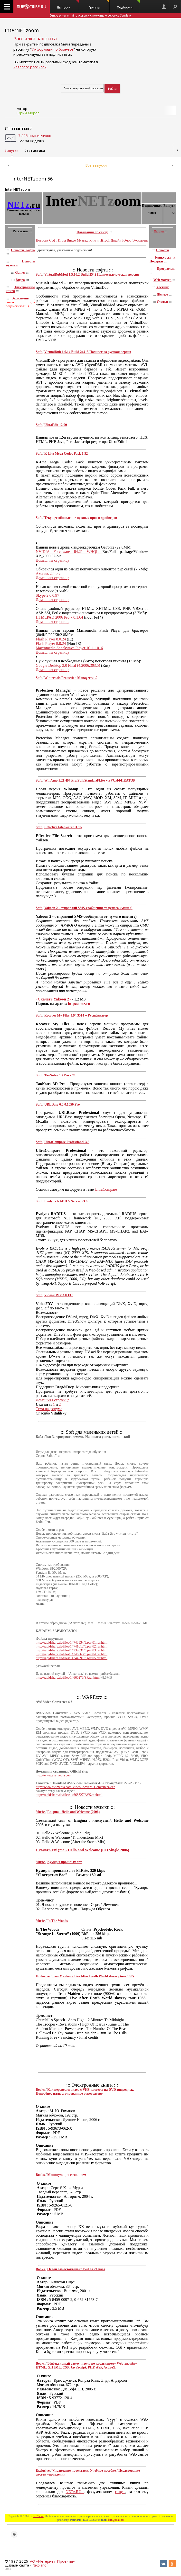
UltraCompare (106, 1189)
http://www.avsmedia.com (54, 1775)
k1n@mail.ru (116, 2520)
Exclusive (43, 1976)
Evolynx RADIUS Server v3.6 (65, 1201)
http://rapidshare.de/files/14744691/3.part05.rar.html (71, 1658)
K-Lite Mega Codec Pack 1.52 (66, 453)
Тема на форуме (49, 1409)
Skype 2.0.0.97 (47, 595)
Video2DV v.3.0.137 (58, 1295)
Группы (99, 4)
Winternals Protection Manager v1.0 (70, 678)
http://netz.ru (79, 1003)
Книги (94, 240)
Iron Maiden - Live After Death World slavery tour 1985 (93, 1976)
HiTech (105, 240)
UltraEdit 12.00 (55, 425)
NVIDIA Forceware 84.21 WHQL (69, 551)
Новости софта (23, 250)
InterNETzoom (22, 30)
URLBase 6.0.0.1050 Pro (62, 1104)
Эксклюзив (141, 240)
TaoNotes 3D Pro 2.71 (60, 1075)
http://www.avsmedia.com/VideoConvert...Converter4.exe (75, 1787)
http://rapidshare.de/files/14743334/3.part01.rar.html (71, 1642)
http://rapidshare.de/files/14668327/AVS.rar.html (69, 1795)
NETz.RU (75, 2492)
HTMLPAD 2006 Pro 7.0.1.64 (60, 617)
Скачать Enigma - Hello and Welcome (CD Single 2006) (82, 1850)
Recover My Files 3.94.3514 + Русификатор (76, 1015)
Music (41, 1812)
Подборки (128, 4)
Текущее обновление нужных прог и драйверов (80, 518)
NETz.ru (38, 2516)
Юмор (126, 240)
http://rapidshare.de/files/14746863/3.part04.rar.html (71, 1654)
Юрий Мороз (27, 112)
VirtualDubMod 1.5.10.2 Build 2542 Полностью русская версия (91, 274)
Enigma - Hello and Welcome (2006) (73, 1812)
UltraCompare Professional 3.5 (66, 1142)
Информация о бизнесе (52, 49)
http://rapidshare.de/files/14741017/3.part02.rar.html (71, 1646)
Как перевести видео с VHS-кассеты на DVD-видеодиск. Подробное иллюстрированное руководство (85, 2091)
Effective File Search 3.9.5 (63, 827)
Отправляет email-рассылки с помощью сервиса (90, 15)
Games (20, 272)
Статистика (18, 128)
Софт (53, 240)
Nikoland (39, 2565)
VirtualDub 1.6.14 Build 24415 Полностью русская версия (87, 352)
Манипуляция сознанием (66, 2175)
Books (41, 2089)
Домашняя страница (52, 560)
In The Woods (57, 1921)
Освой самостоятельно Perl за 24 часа (76, 2269)
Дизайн (116, 240)
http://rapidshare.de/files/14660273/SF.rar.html (68, 1677)
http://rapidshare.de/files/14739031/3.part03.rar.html (71, 1650)
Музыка (82, 240)
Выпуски (68, 4)
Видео (71, 240)
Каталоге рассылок (29, 66)
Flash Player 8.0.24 (51, 639)
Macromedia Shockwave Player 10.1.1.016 (69, 648)
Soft (39, 274)
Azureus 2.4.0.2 (48, 573)
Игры (62, 240)
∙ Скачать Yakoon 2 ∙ (54, 999)
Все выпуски (96, 165)
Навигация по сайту (92, 232)
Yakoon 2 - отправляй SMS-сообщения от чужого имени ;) (88, 908)
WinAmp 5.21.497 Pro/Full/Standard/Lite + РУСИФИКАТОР (89, 780)
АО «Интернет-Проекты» (52, 2561)
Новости (42, 240)
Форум (159, 231)
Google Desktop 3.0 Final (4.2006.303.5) (68, 665)
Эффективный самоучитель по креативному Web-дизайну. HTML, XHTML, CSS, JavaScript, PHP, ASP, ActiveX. (86, 2365)
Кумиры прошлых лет (64, 1862)
